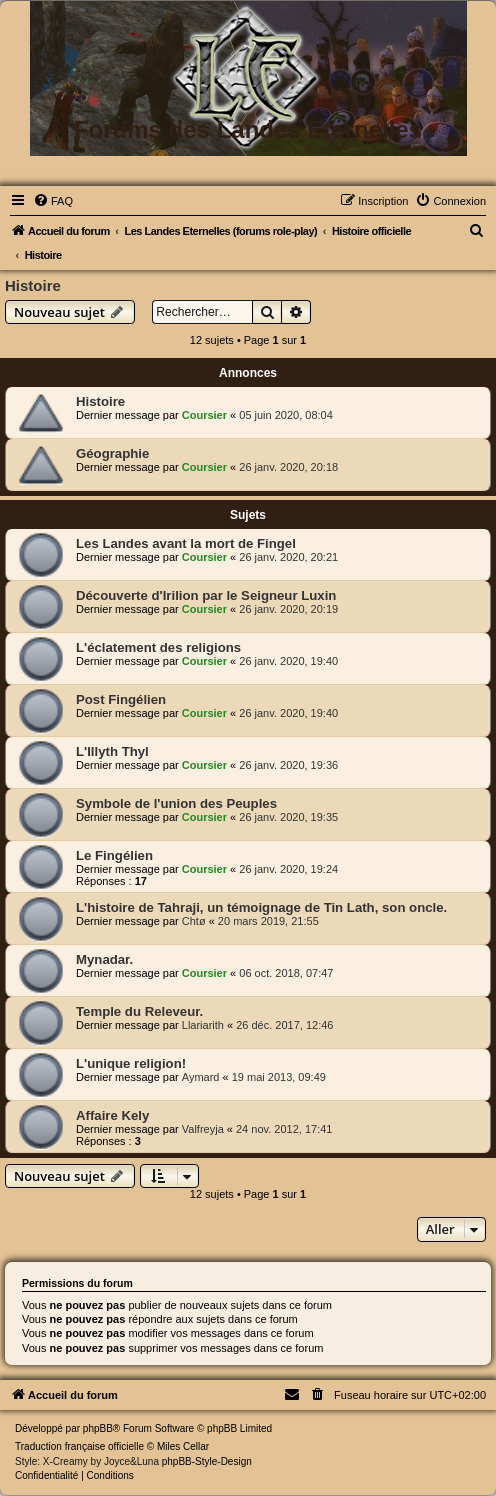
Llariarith (203, 1025)
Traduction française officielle (79, 1446)
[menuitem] (53, 201)
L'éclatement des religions (158, 647)
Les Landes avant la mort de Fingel (186, 543)
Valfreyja (203, 1129)
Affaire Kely (112, 1115)
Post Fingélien (121, 699)
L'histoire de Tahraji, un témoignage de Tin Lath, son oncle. (261, 907)
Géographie (112, 453)
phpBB (98, 1428)
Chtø (194, 921)
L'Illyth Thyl (112, 751)
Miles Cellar (183, 1446)
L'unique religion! (131, 1063)
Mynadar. (104, 959)
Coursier (204, 415)
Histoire (33, 285)
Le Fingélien (114, 855)
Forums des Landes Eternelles (248, 129)
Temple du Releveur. (139, 1011)
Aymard (201, 1077)
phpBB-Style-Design (207, 1461)
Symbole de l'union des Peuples (176, 803)
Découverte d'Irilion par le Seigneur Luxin (206, 595)
